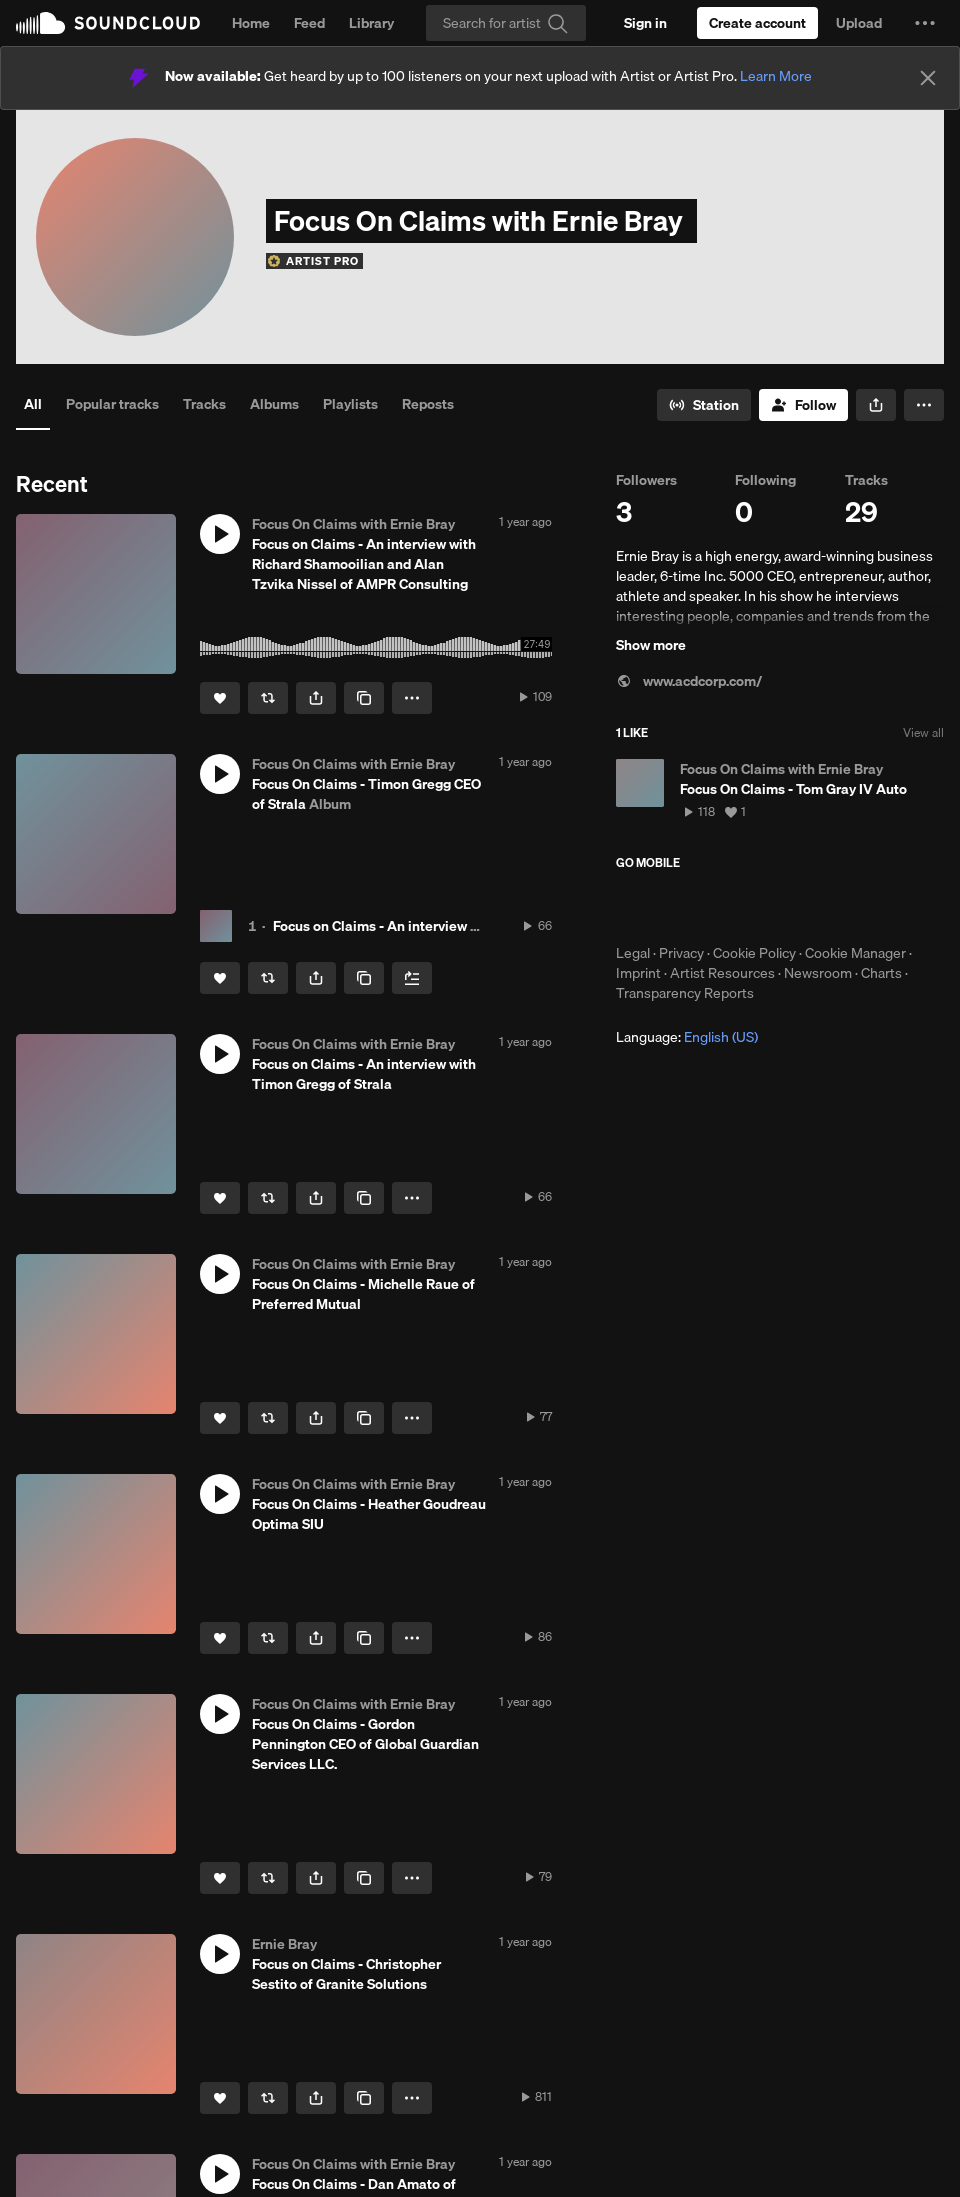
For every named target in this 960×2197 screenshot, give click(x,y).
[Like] (220, 698)
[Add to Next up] (412, 978)
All (33, 404)
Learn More (776, 76)
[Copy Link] (364, 698)
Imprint (638, 973)
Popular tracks (112, 404)
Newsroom (818, 973)
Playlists (350, 404)
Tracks (204, 404)
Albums (274, 404)
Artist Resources (722, 973)
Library (371, 23)
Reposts (428, 404)
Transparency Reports (685, 993)
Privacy (681, 953)
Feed (309, 23)
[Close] (928, 78)
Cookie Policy (754, 953)
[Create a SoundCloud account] (757, 23)
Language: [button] (687, 1037)
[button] (925, 23)
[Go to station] (704, 405)
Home (251, 23)
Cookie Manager (855, 953)
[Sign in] (645, 23)
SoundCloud (108, 23)
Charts (881, 973)
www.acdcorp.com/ (689, 681)
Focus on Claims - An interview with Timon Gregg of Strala (456, 926)
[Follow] (803, 405)
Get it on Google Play (811, 907)
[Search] (506, 23)
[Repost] (268, 698)
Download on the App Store (676, 907)
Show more (651, 645)
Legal (633, 953)
